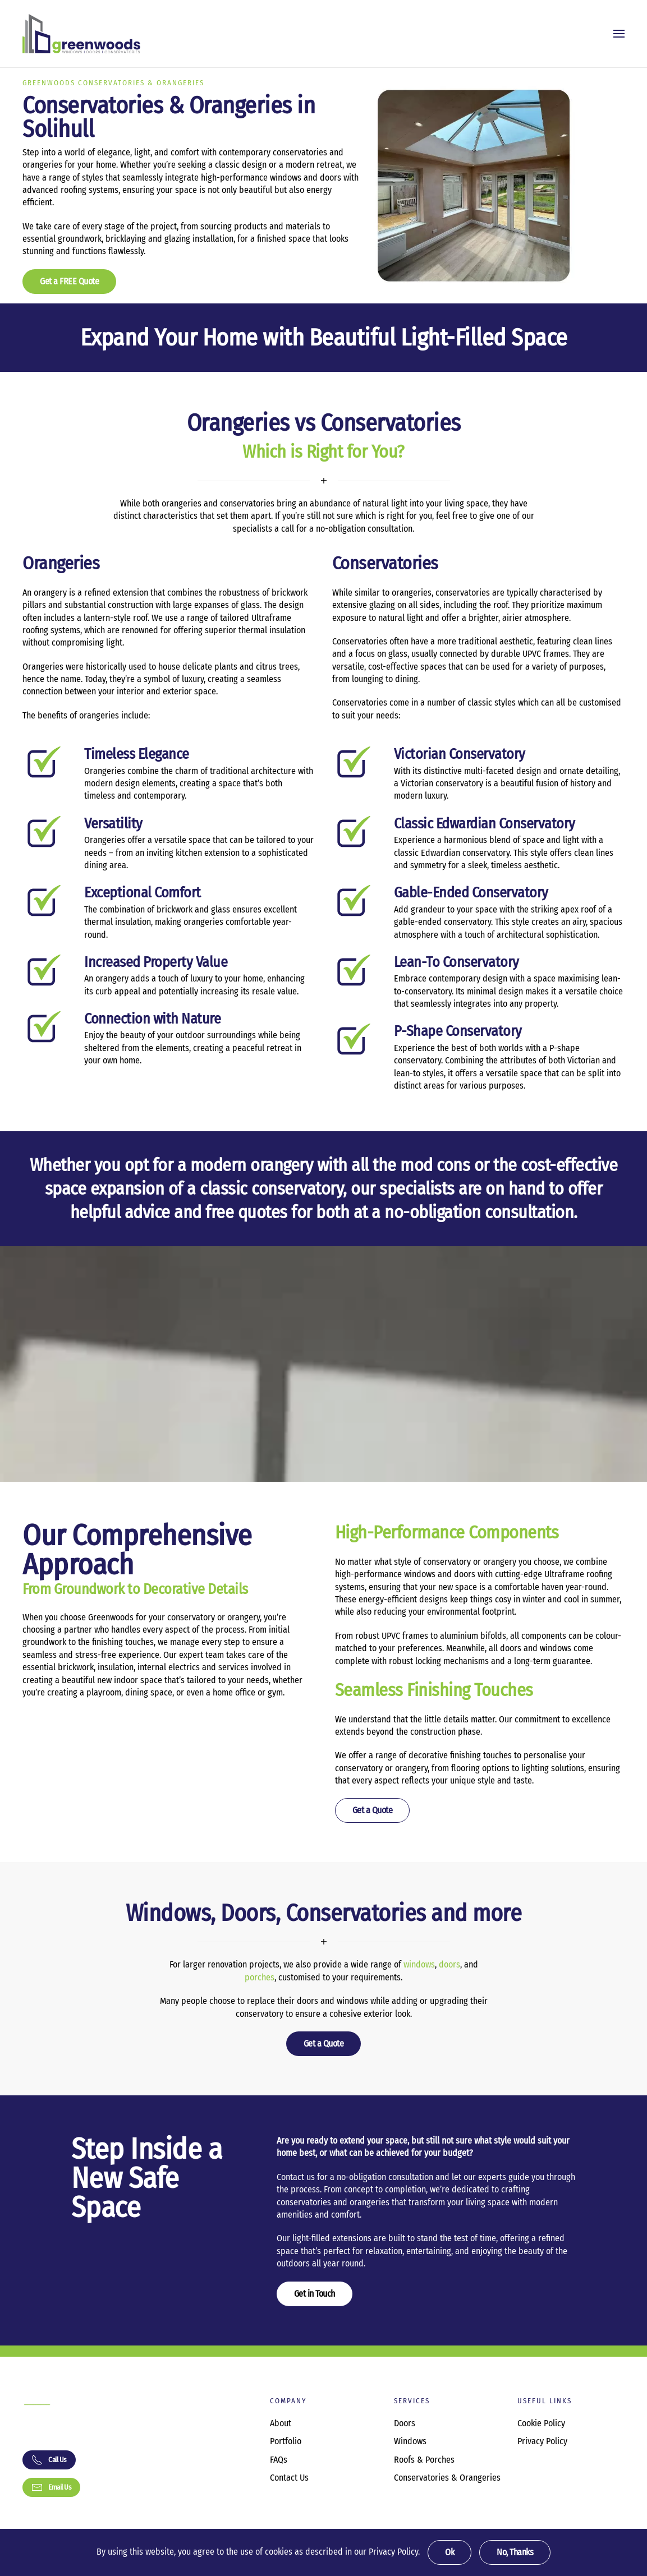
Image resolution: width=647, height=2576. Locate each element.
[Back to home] (81, 33)
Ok (449, 2552)
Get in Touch (314, 2293)
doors (449, 1964)
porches (259, 1977)
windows (419, 1964)
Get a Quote (372, 1810)
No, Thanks (515, 2552)
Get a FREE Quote (69, 281)
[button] (619, 33)
